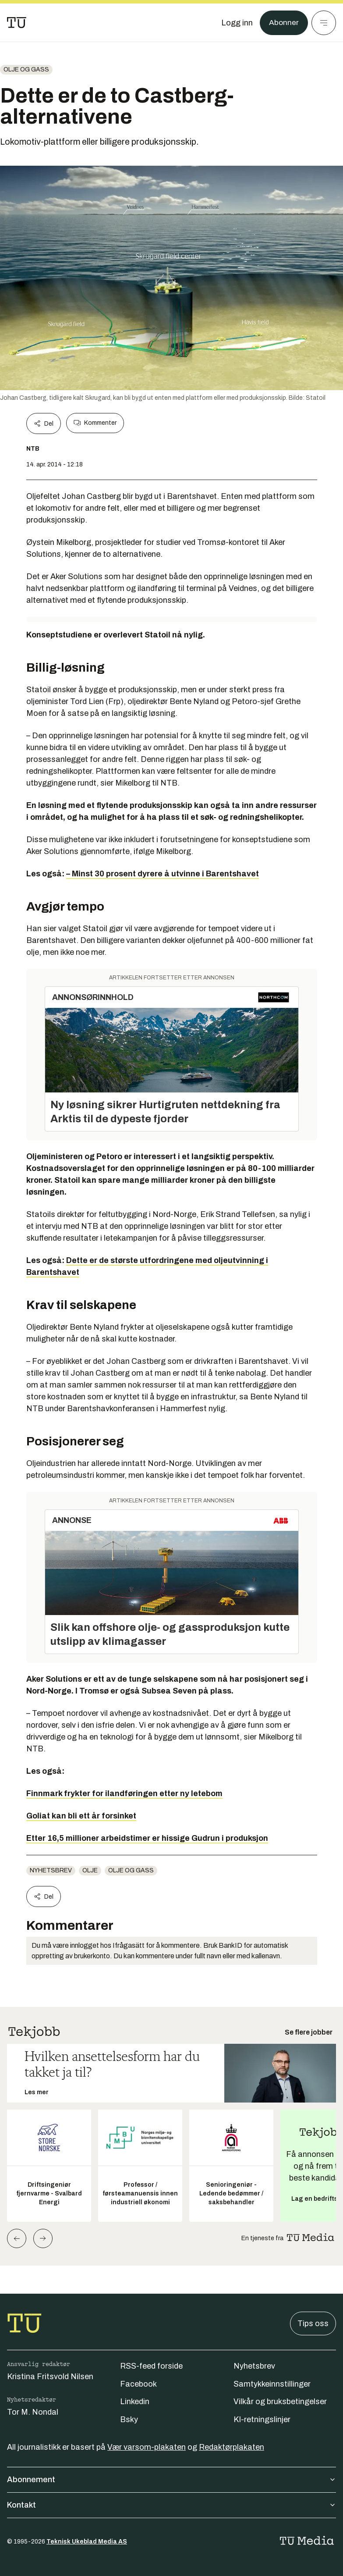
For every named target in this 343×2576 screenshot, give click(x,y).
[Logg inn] (236, 23)
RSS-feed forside (151, 2366)
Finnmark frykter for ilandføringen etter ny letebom (124, 1793)
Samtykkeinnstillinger (272, 2384)
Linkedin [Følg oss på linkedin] (134, 2401)
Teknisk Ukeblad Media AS (86, 2541)
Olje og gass (26, 69)
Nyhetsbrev (51, 1870)
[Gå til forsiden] (16, 23)
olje (90, 1870)
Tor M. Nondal (32, 2412)
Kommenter (95, 423)
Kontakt (171, 2505)
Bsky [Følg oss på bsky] (129, 2419)
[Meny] (323, 23)
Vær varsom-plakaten (146, 2447)
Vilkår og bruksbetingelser (280, 2401)
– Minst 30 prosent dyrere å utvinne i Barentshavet (162, 873)
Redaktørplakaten (231, 2447)
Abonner (284, 22)
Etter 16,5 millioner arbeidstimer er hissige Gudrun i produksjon (147, 1838)
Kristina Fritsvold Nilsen (50, 2376)
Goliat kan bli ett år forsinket (81, 1815)
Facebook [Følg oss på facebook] (138, 2384)
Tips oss (313, 2323)
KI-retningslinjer (261, 2419)
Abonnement (171, 2479)
